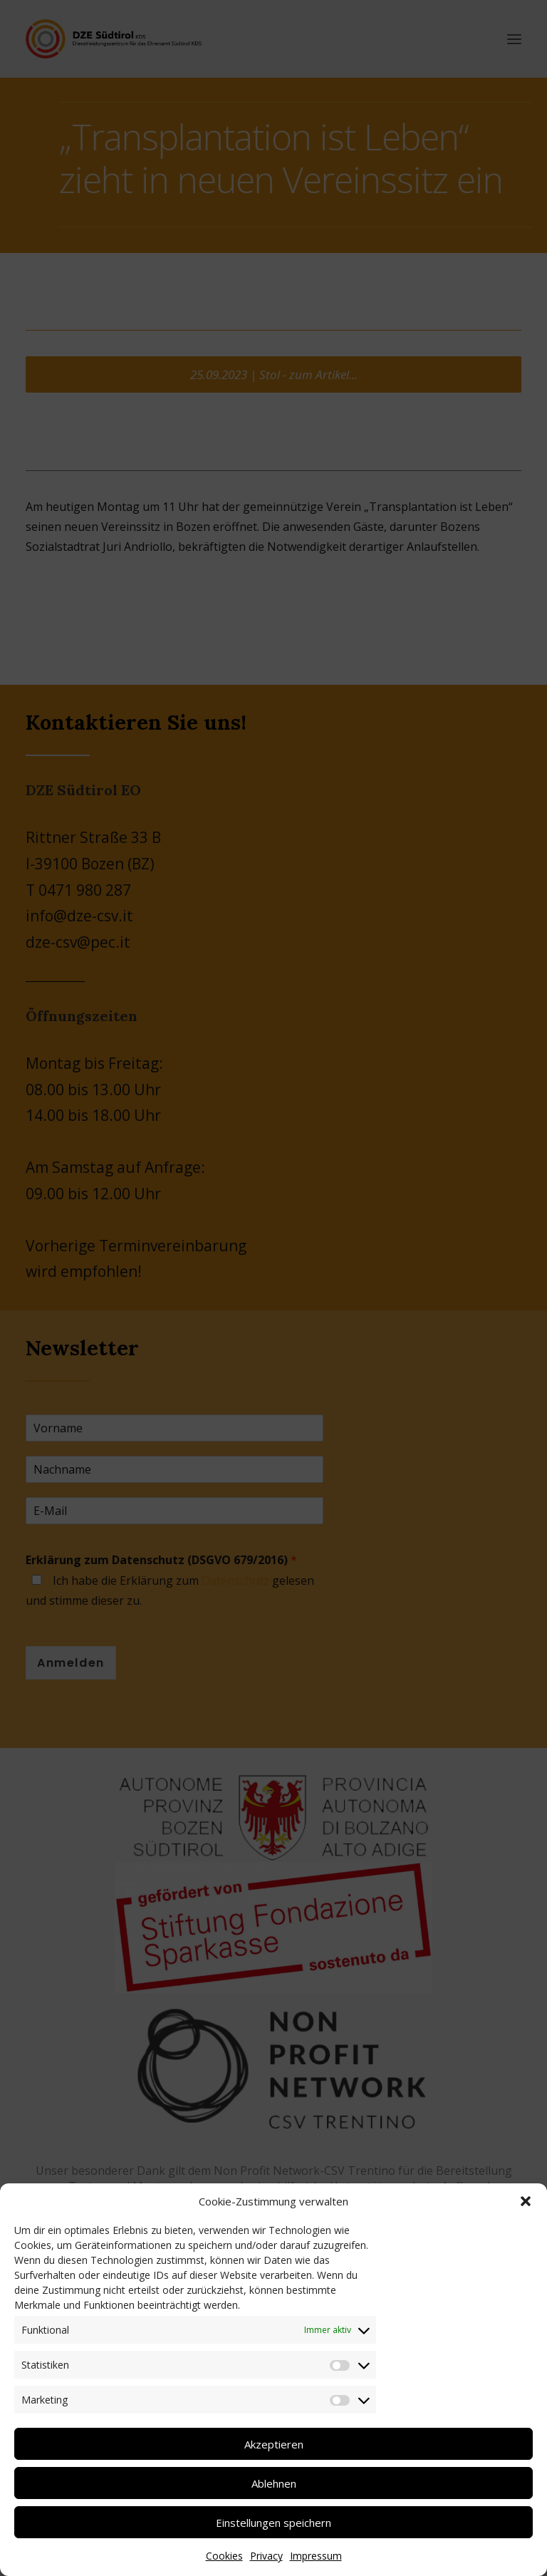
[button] (526, 2201)
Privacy (266, 2555)
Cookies (224, 2555)
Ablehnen (273, 2483)
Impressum (316, 2555)
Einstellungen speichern (273, 2522)
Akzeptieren (273, 2444)
